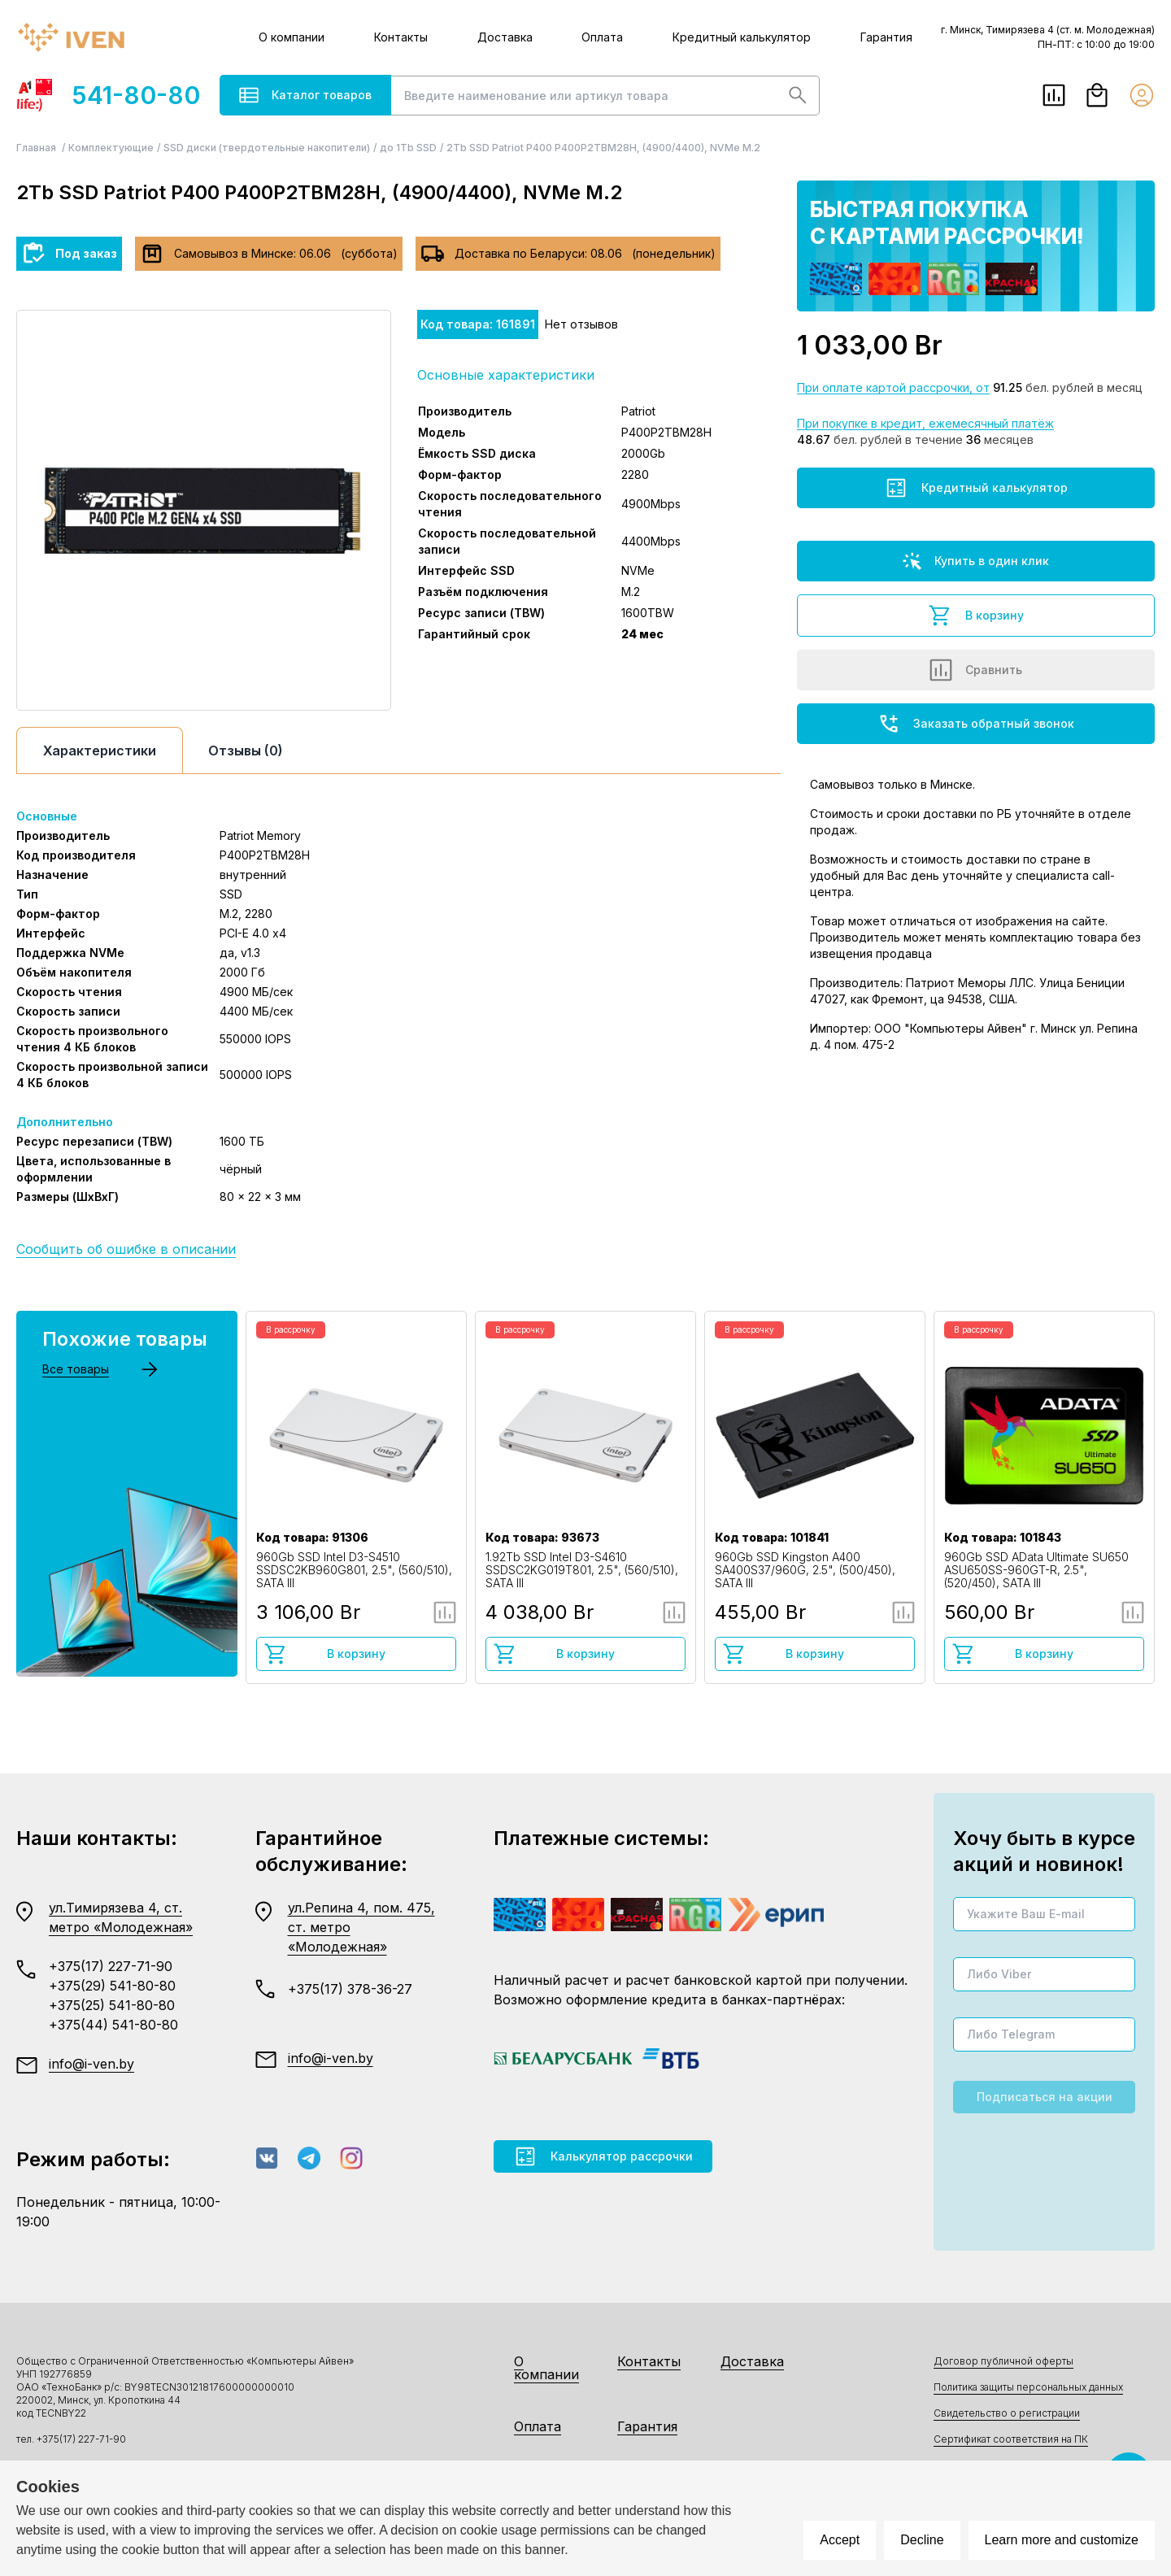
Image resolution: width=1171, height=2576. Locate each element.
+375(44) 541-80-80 (113, 2025)
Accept (840, 2540)
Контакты (401, 37)
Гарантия (886, 37)
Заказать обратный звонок (975, 723)
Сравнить (975, 670)
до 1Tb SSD (408, 147)
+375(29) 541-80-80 (112, 1986)
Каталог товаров (305, 95)
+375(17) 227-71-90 (110, 1966)
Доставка (505, 37)
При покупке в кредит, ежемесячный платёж (925, 423)
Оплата (602, 37)
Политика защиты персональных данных (1028, 2387)
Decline (921, 2540)
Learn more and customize (1061, 2540)
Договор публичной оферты (1003, 2361)
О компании (291, 37)
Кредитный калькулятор (742, 37)
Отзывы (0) (245, 750)
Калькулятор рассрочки (603, 2156)
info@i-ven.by (91, 2064)
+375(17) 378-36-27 (350, 1989)
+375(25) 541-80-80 (112, 2005)
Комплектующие (111, 147)
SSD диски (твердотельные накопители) (266, 147)
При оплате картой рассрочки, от (893, 387)
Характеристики (99, 750)
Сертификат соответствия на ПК (1011, 2439)
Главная (37, 147)
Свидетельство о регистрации (1007, 2413)
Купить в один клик (976, 561)
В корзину (976, 615)
